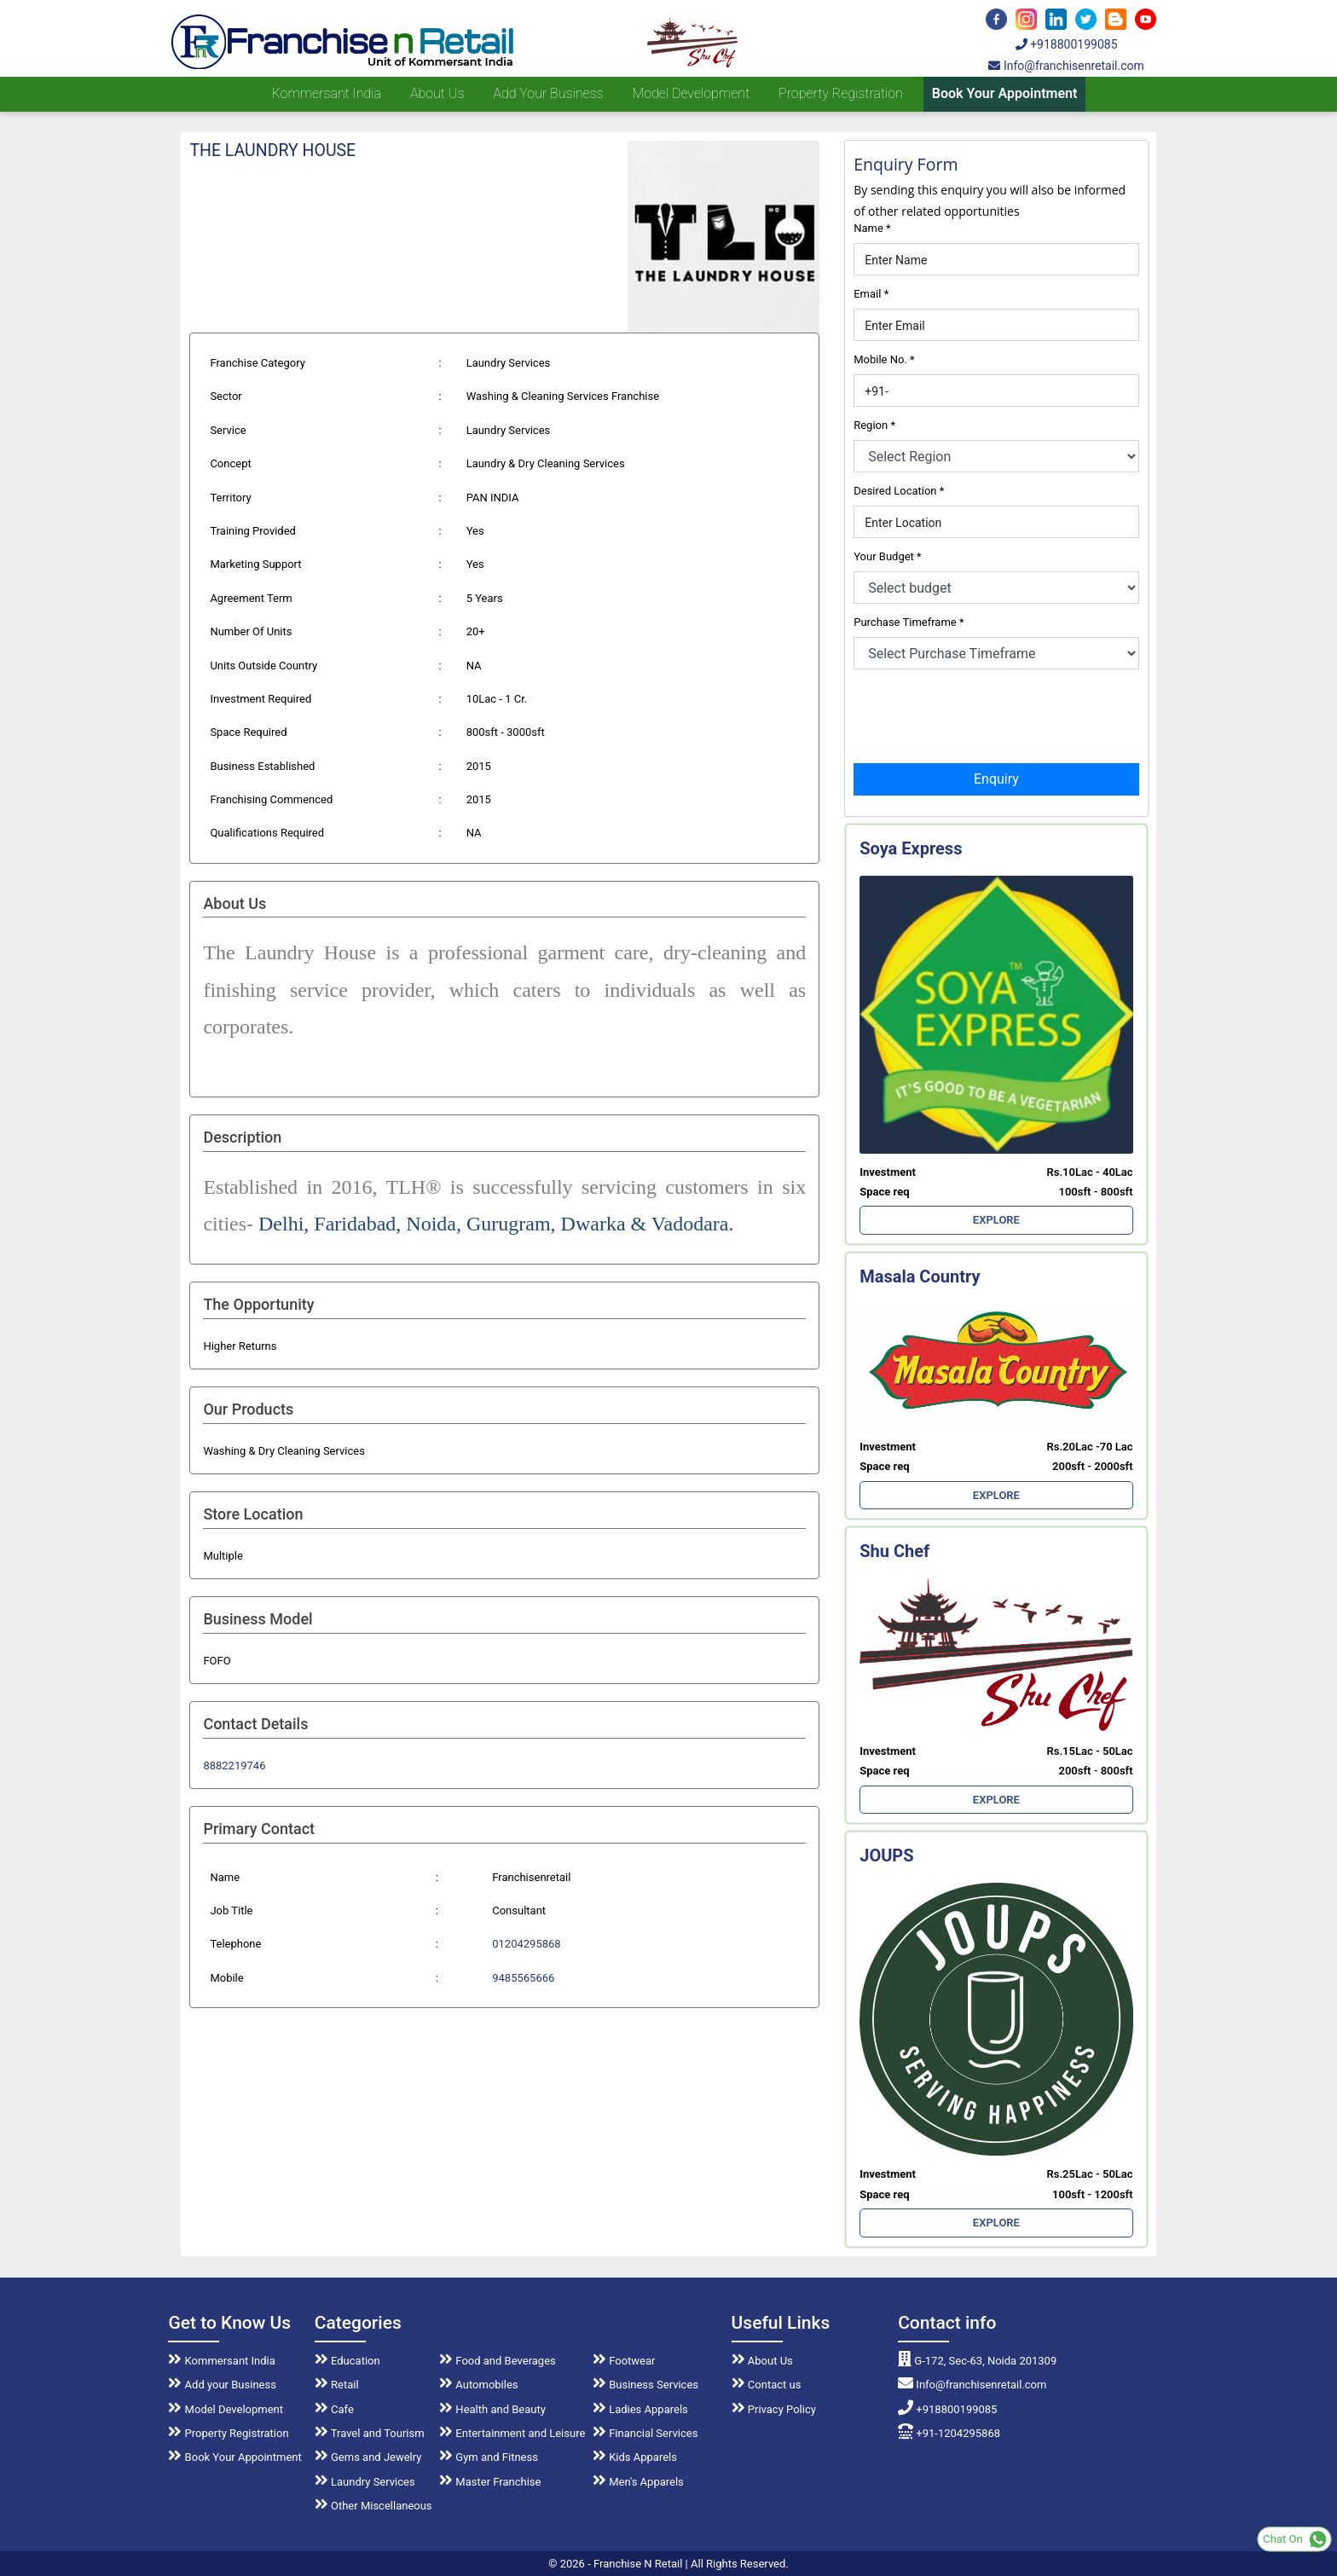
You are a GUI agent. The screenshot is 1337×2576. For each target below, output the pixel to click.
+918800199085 (1067, 44)
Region (874, 425)
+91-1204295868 (949, 2433)
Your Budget (887, 556)
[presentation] (983, 714)
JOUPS (886, 1855)
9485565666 (523, 1977)
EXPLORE (996, 1219)
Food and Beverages (497, 2360)
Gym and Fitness (488, 2457)
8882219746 (234, 1765)
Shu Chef (894, 1551)
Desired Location (899, 490)
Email (871, 293)
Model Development (691, 93)
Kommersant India (326, 93)
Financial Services (645, 2433)
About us (437, 93)
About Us (762, 2360)
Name (872, 228)
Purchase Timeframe (909, 622)
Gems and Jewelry (368, 2457)
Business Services (645, 2384)
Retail (337, 2384)
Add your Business (548, 93)
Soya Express (911, 848)
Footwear (624, 2360)
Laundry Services (365, 2481)
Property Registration (840, 93)
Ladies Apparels (640, 2409)
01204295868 (526, 1943)
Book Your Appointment (1005, 93)
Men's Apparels (638, 2481)
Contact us (767, 2384)
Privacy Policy (774, 2409)
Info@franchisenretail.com (1065, 65)
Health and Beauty (492, 2409)
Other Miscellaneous (373, 2505)
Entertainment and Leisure (512, 2433)
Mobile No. (884, 359)
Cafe (334, 2409)
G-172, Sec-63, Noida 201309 (977, 2360)
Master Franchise (490, 2481)
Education (347, 2360)
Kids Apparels (635, 2457)
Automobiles (478, 2384)
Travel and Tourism (370, 2433)
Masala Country (920, 1276)
